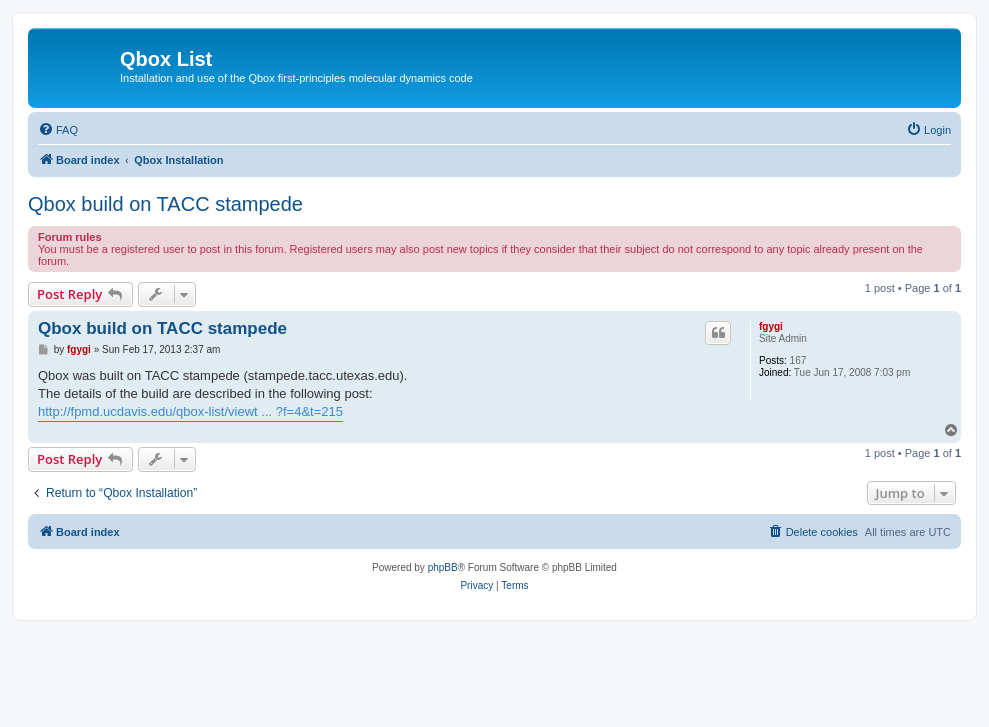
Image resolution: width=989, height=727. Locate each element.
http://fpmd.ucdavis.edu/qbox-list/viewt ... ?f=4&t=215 (190, 411)
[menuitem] (58, 130)
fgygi (771, 326)
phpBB (443, 567)
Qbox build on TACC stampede (165, 204)
